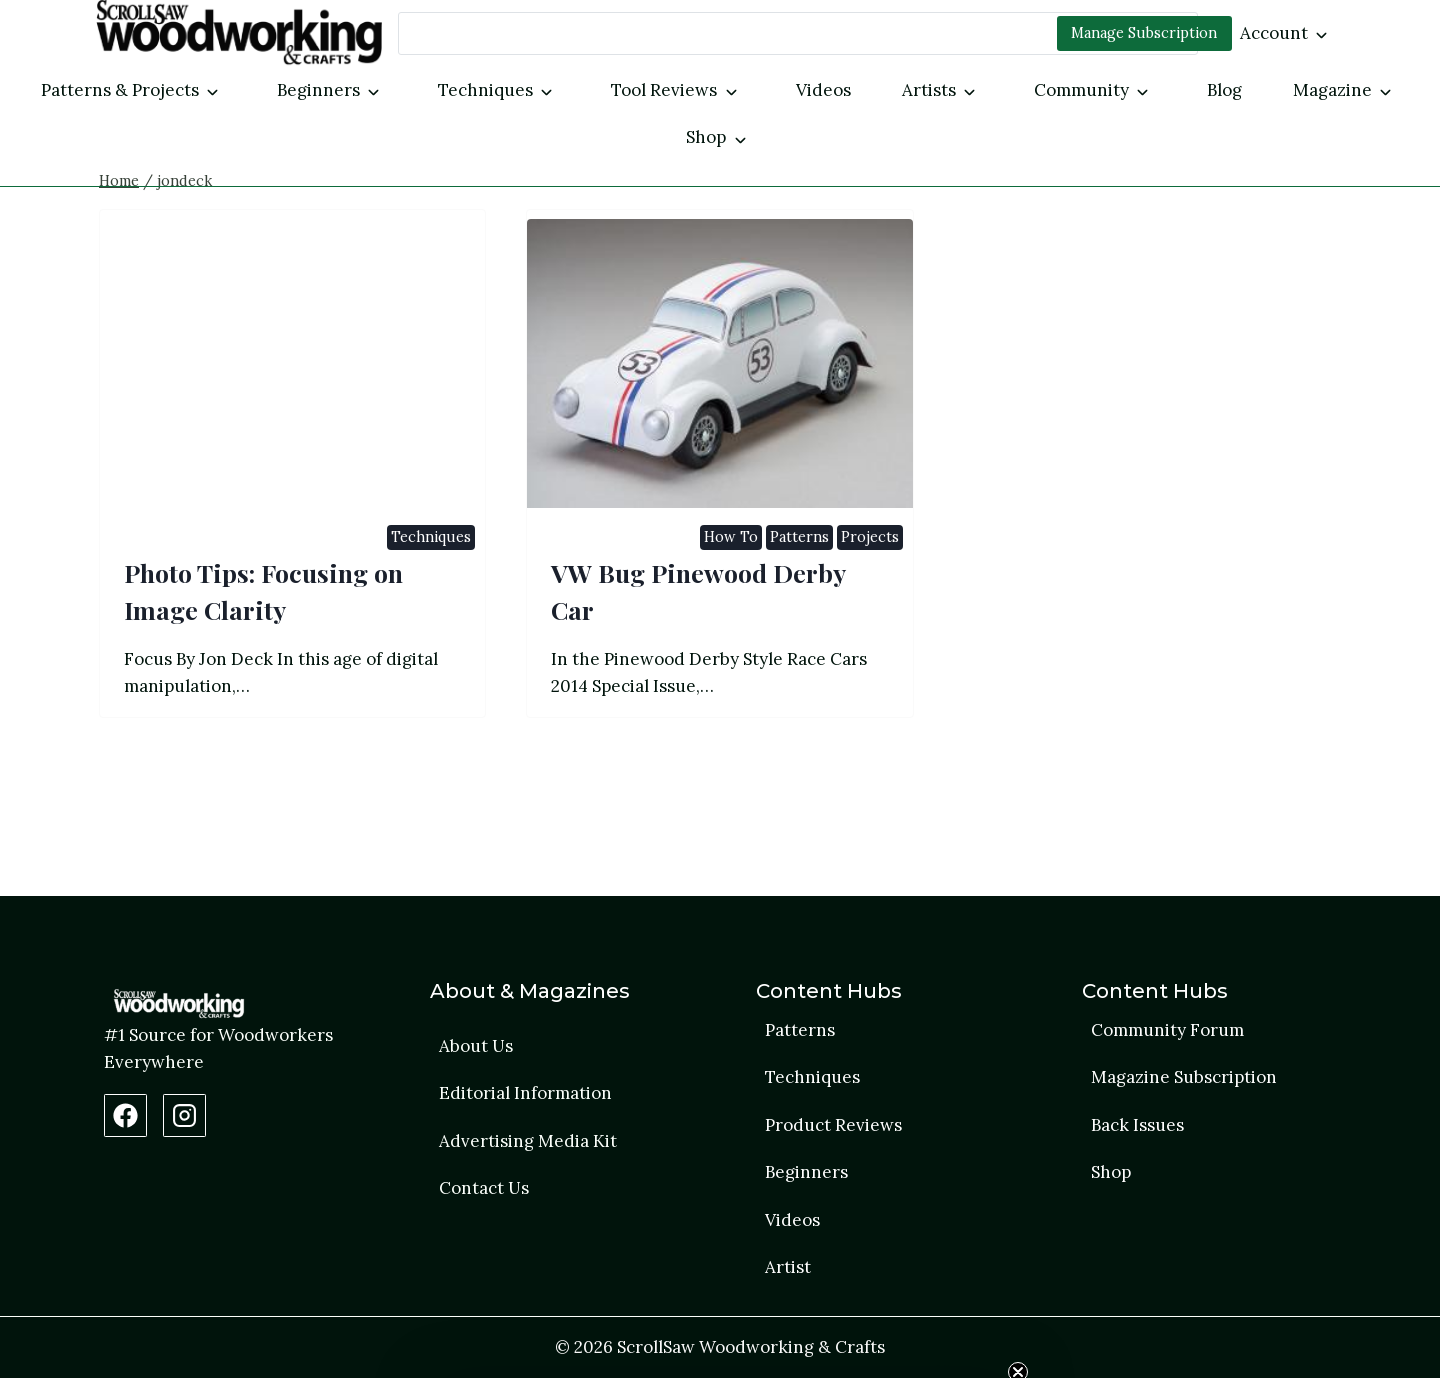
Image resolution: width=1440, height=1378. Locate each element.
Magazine (1332, 90)
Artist (788, 1267)
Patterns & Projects (120, 90)
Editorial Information (525, 1093)
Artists (929, 90)
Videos (823, 90)
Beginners (318, 90)
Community (1081, 90)
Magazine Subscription (1184, 1077)
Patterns (799, 634)
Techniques (485, 90)
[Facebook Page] (125, 1115)
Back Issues (1137, 1125)
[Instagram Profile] (184, 1115)
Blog (1224, 90)
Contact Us (484, 1188)
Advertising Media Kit (528, 1141)
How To (731, 634)
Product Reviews (833, 1125)
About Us (476, 1046)
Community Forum (1167, 1030)
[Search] (798, 33)
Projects (870, 634)
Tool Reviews (664, 90)
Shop (706, 137)
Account (1274, 33)
